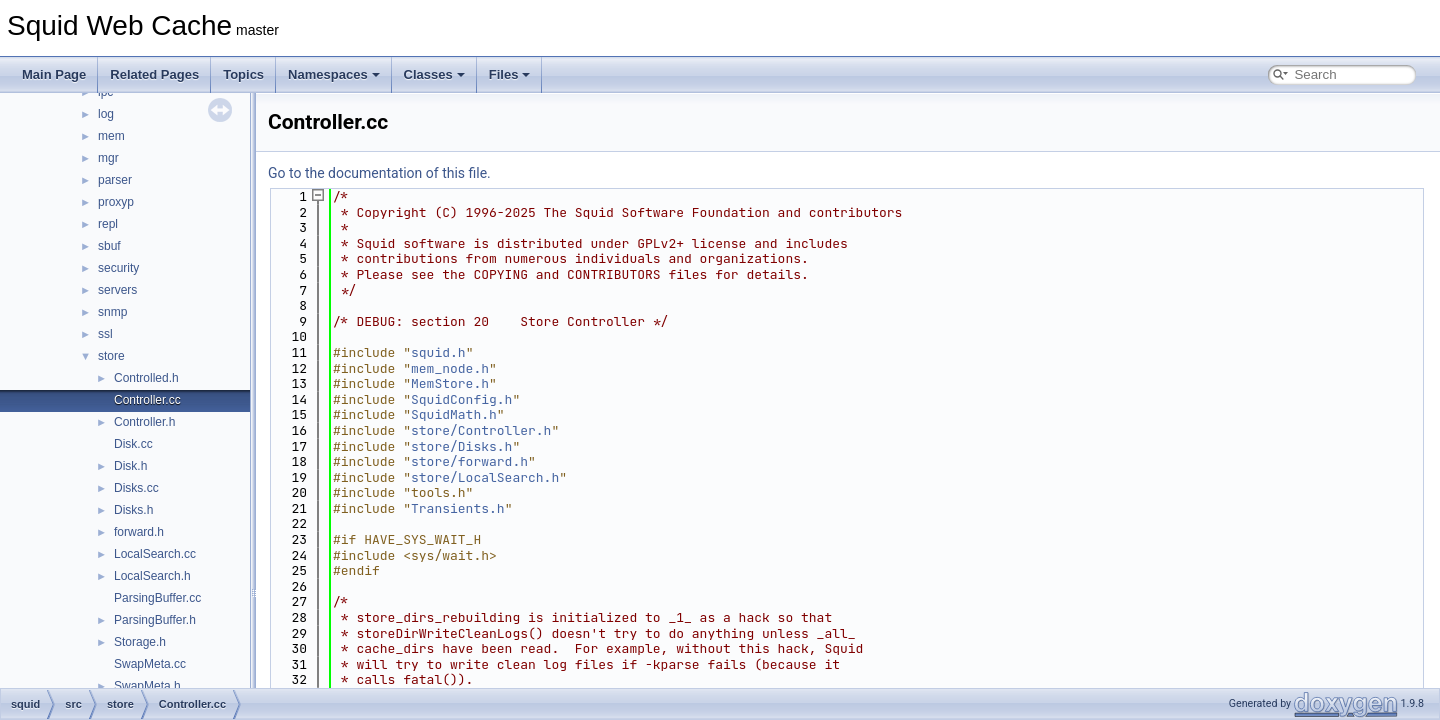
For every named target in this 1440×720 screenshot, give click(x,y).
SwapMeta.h (147, 686)
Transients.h (458, 508)
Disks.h (133, 510)
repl (108, 224)
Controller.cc (147, 400)
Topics (243, 74)
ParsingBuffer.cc (157, 598)
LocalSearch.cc (155, 554)
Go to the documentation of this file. (379, 173)
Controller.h (144, 422)
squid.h (438, 352)
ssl (105, 334)
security (118, 268)
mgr (108, 158)
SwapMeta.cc (150, 664)
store (111, 356)
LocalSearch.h (152, 576)
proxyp (116, 202)
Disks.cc (136, 488)
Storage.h (140, 642)
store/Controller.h (481, 430)
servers (117, 290)
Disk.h (130, 466)
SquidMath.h (454, 414)
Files (510, 74)
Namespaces (334, 74)
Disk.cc (133, 444)
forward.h (139, 532)
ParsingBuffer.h (155, 620)
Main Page (54, 74)
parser (115, 180)
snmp (112, 312)
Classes (434, 74)
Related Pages (154, 74)
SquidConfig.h (461, 399)
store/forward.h (469, 461)
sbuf (109, 246)
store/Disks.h (461, 446)
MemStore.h (450, 383)
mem (111, 136)
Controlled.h (146, 378)
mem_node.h (450, 368)
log (106, 114)
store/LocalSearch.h (485, 477)
